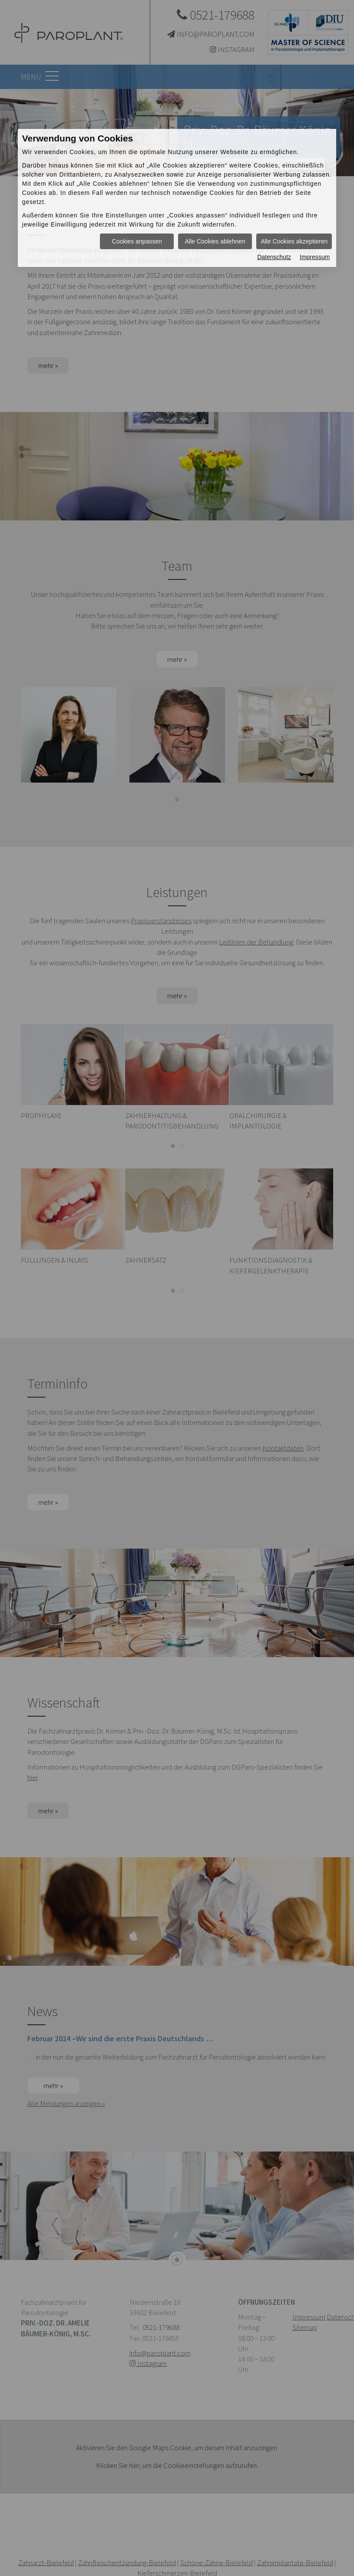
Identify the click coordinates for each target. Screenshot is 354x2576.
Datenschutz (274, 256)
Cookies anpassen (137, 241)
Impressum (315, 256)
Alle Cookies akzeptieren (294, 241)
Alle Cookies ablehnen (215, 241)
